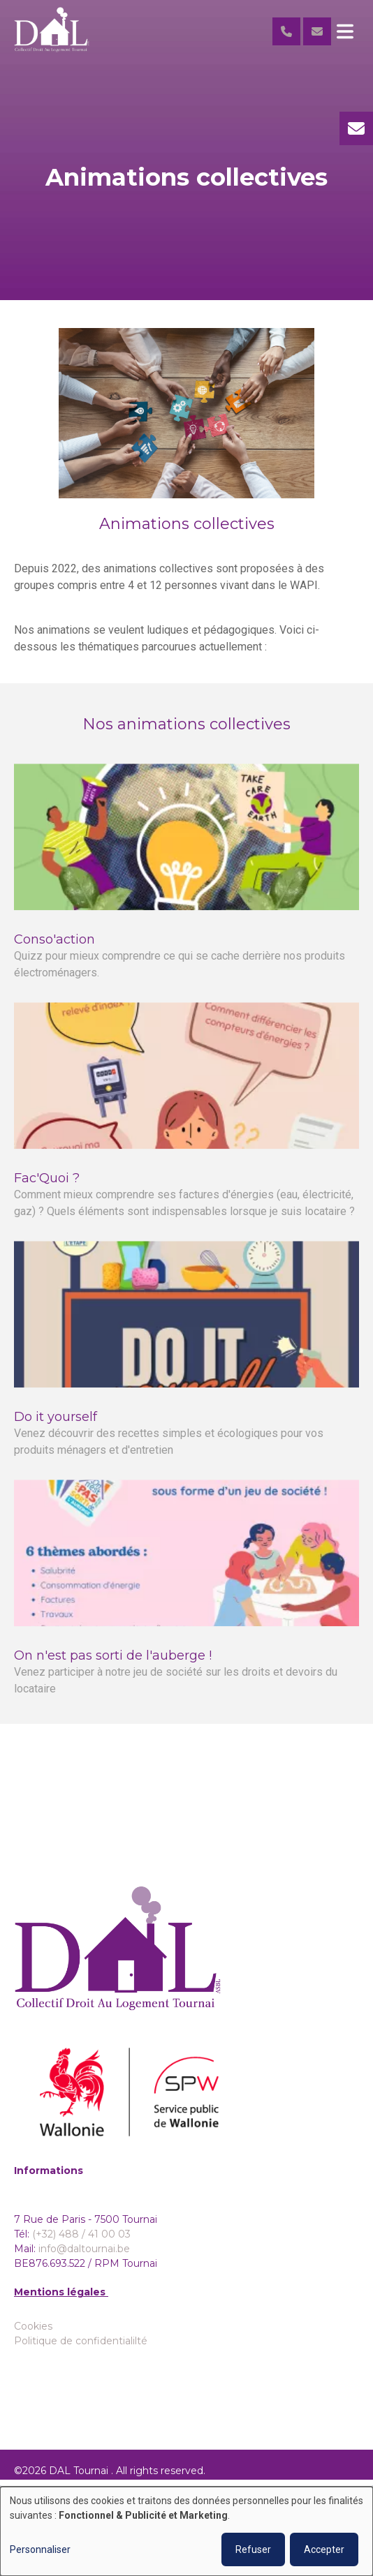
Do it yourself (55, 1428)
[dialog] (186, 2531)
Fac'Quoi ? (47, 1190)
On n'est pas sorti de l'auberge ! (113, 1667)
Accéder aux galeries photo (187, 1839)
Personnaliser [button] (40, 2549)
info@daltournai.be (84, 2248)
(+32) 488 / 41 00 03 (81, 2234)
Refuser (253, 2549)
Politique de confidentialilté (80, 2341)
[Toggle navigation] (345, 31)
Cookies (33, 2326)
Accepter (324, 2549)
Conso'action (54, 951)
